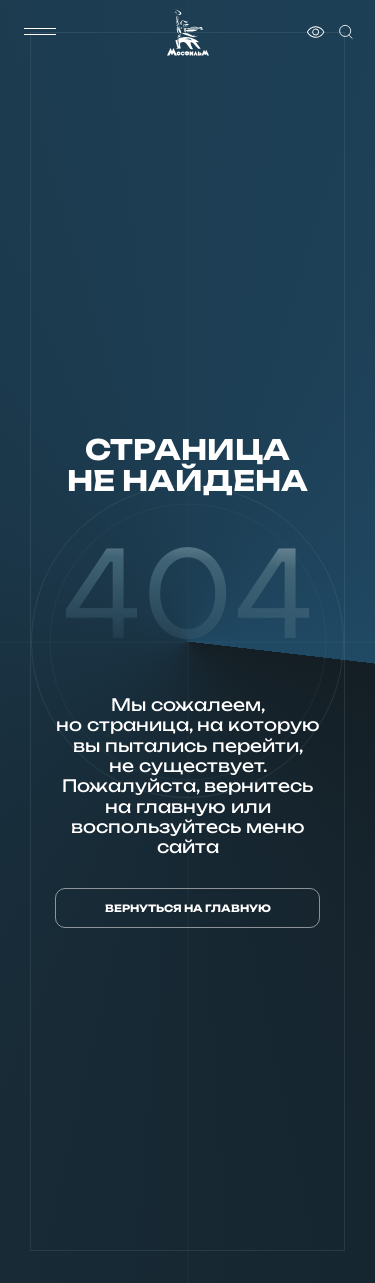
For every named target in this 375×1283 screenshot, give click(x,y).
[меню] (40, 32)
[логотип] (188, 32)
